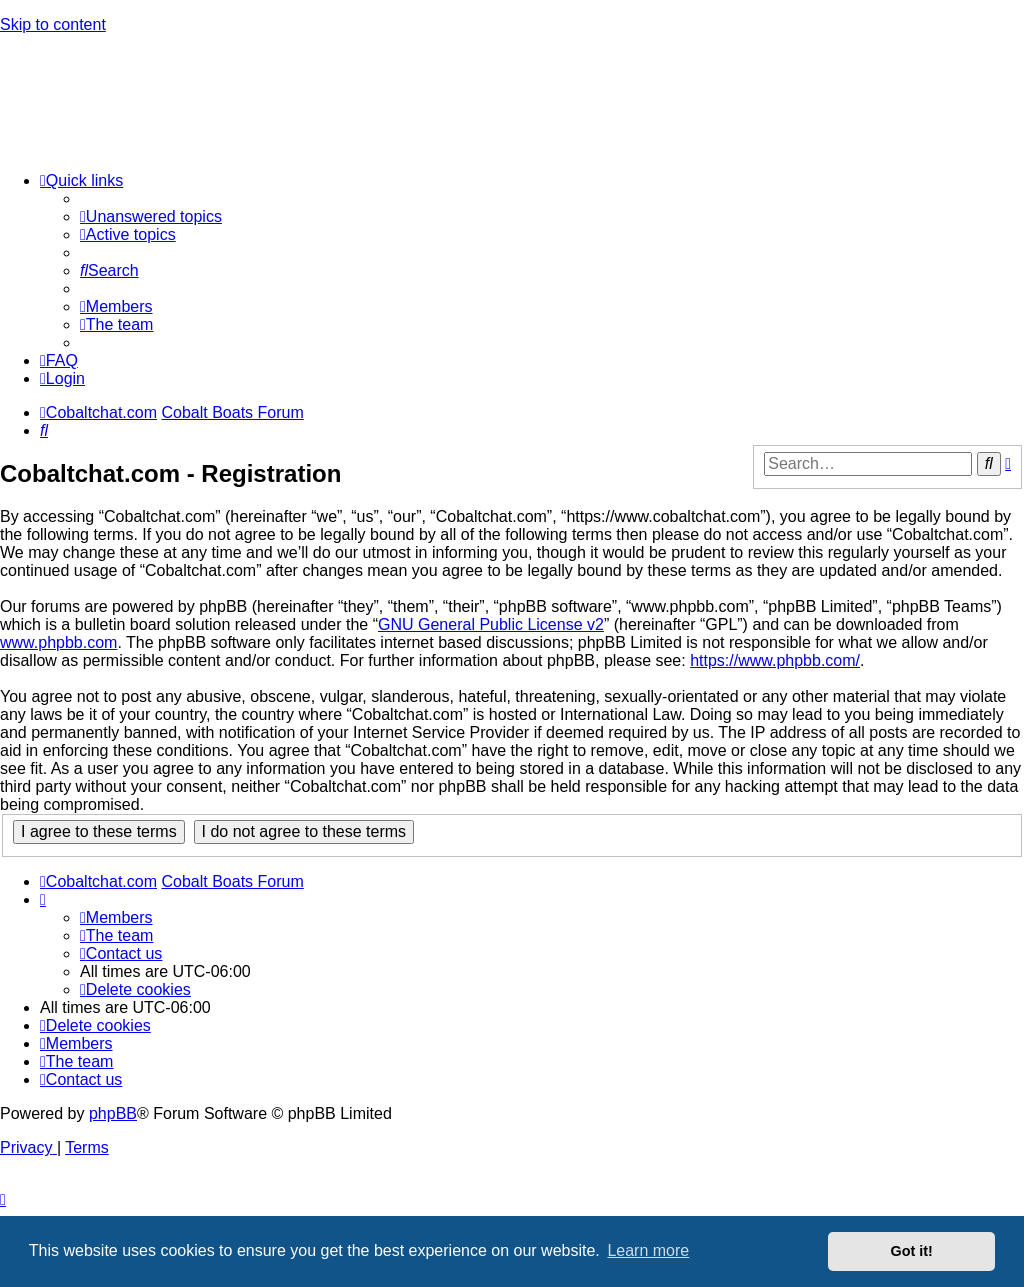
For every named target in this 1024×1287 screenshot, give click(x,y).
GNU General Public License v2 (491, 624)
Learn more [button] (648, 1250)
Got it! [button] (912, 1251)
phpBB (113, 1113)
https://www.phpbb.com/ (775, 660)
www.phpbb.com (58, 642)
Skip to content (53, 24)
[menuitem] (151, 216)
